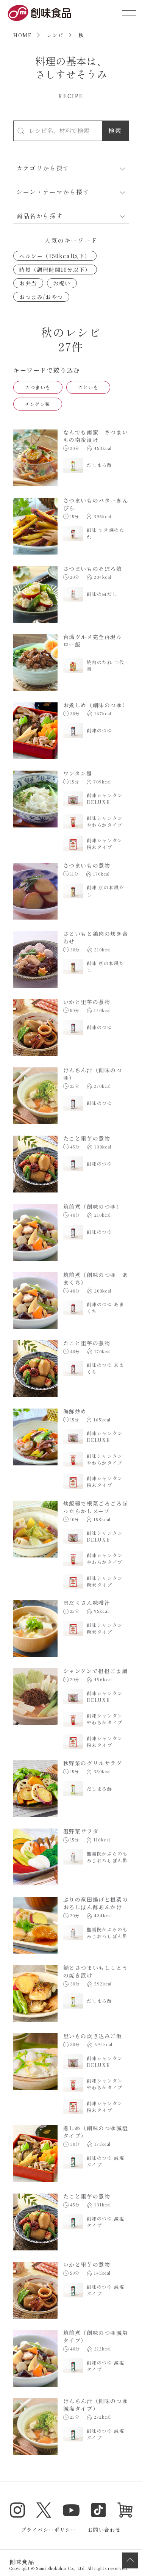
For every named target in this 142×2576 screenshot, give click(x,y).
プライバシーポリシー (48, 2529)
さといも (88, 387)
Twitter (43, 2510)
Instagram (17, 2510)
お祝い (62, 283)
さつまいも (38, 387)
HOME (22, 35)
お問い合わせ (104, 2529)
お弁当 (28, 283)
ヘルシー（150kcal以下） (55, 256)
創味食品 (39, 13)
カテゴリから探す (43, 167)
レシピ (55, 35)
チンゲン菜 (37, 404)
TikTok (98, 2510)
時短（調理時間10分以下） (55, 269)
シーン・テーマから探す (53, 191)
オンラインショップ (125, 2510)
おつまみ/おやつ (41, 297)
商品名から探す (39, 215)
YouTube (71, 2510)
